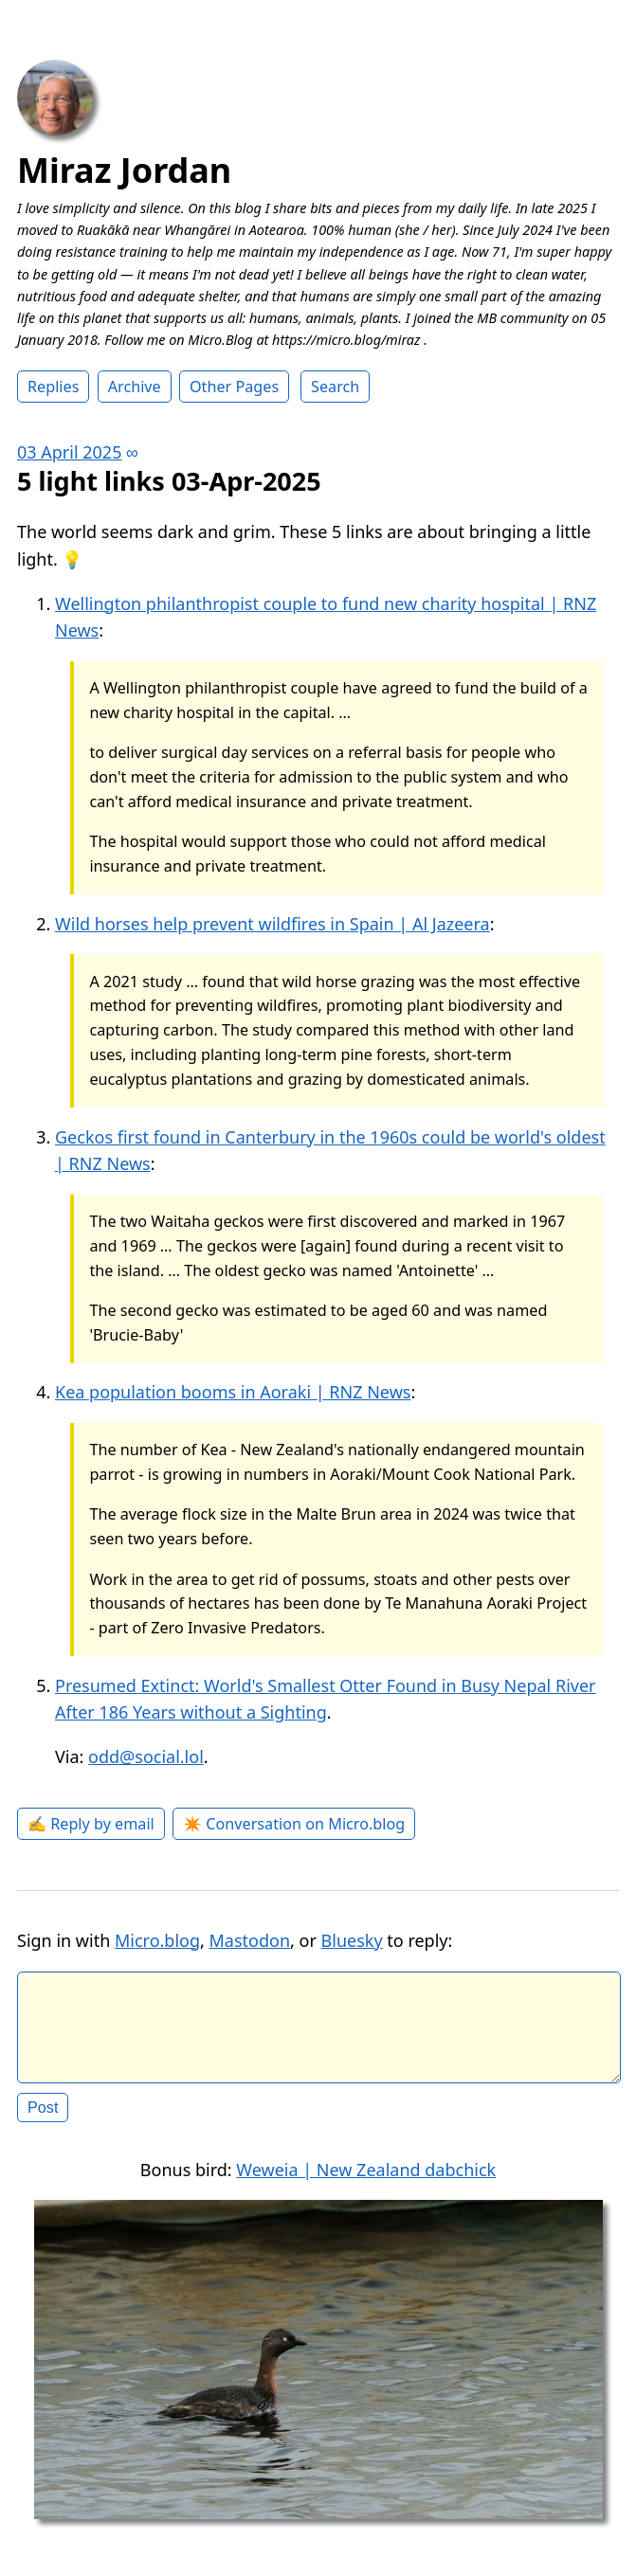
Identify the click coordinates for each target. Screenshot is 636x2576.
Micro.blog (157, 1940)
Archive (134, 386)
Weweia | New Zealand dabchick (366, 2184)
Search (335, 386)
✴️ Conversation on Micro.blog (294, 1823)
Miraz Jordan (124, 170)
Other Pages (234, 386)
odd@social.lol (146, 1756)
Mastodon (250, 1940)
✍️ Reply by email (90, 1823)
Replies (53, 386)
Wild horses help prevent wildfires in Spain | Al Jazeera (272, 923)
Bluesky (352, 1940)
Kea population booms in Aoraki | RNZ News (232, 1391)
